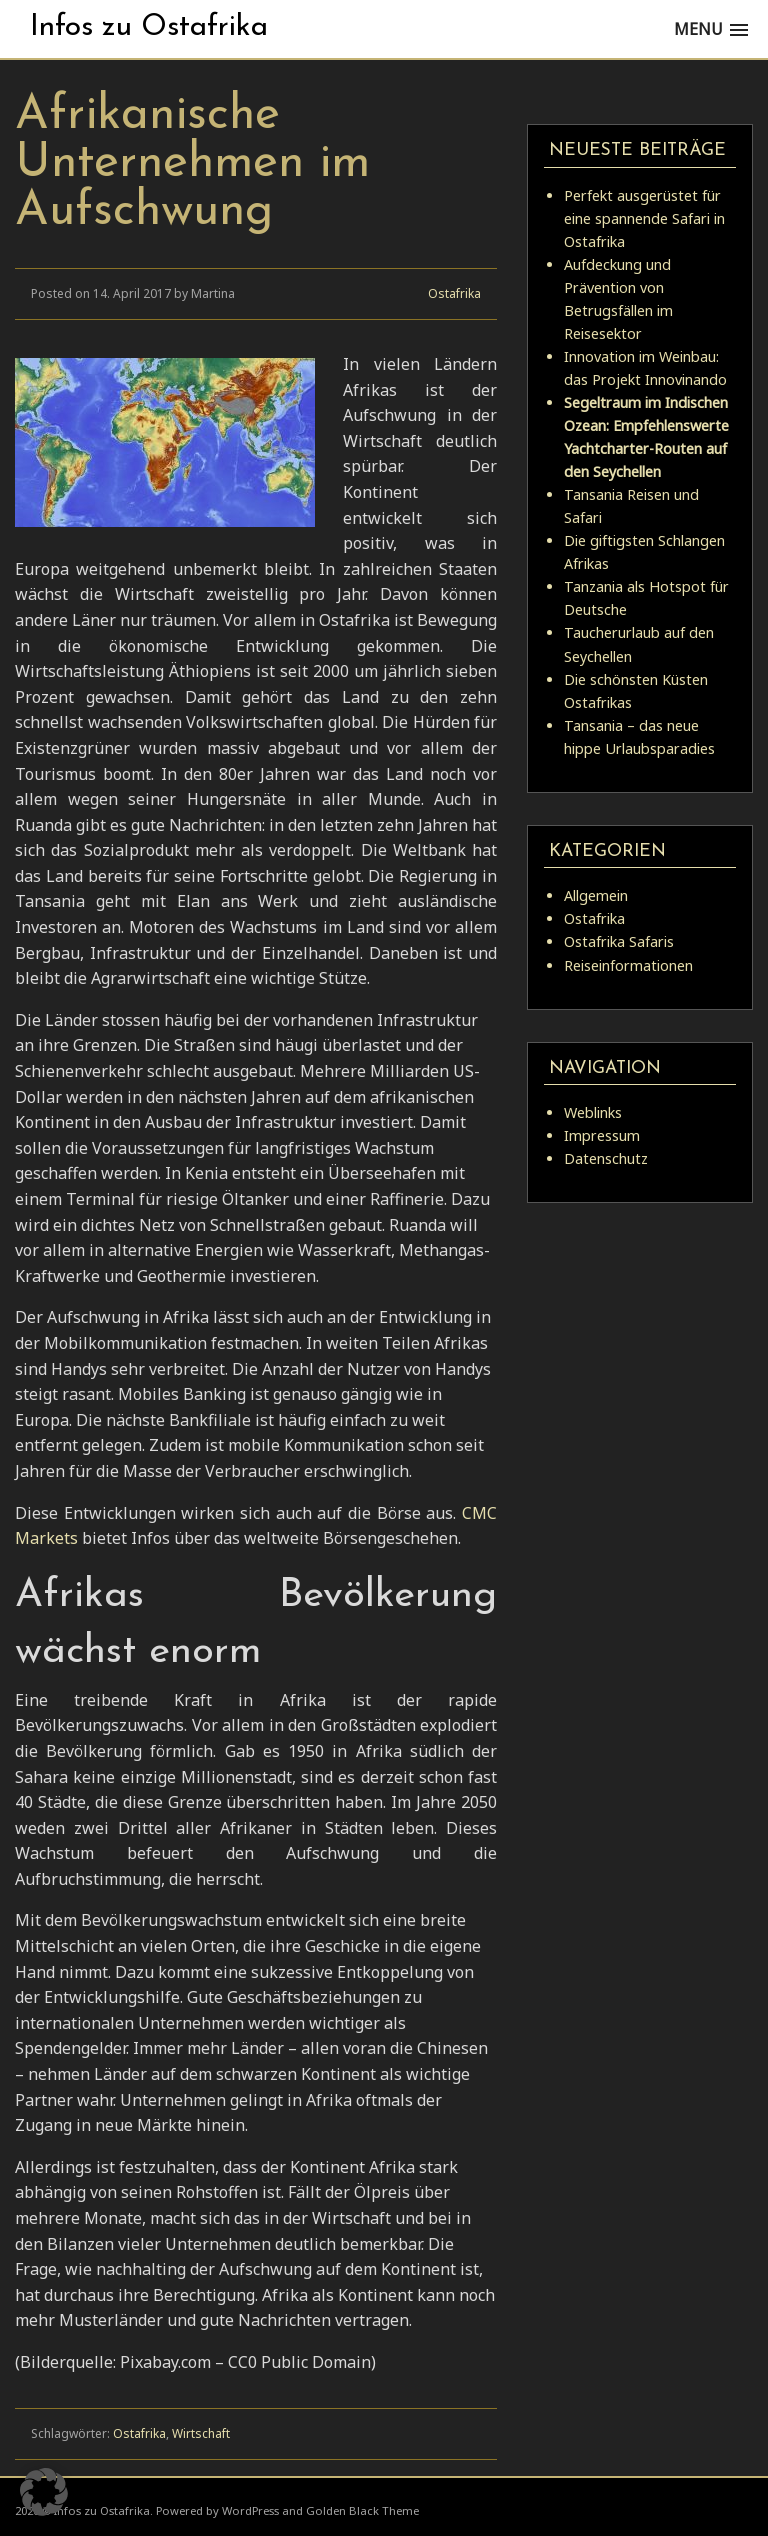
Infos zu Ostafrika (149, 27)
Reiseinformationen (628, 965)
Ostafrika (454, 293)
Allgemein (596, 895)
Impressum (602, 1135)
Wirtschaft (201, 2433)
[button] (44, 2492)
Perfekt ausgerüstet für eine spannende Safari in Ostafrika (644, 218)
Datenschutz (606, 1158)
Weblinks (593, 1112)
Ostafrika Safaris (619, 941)
